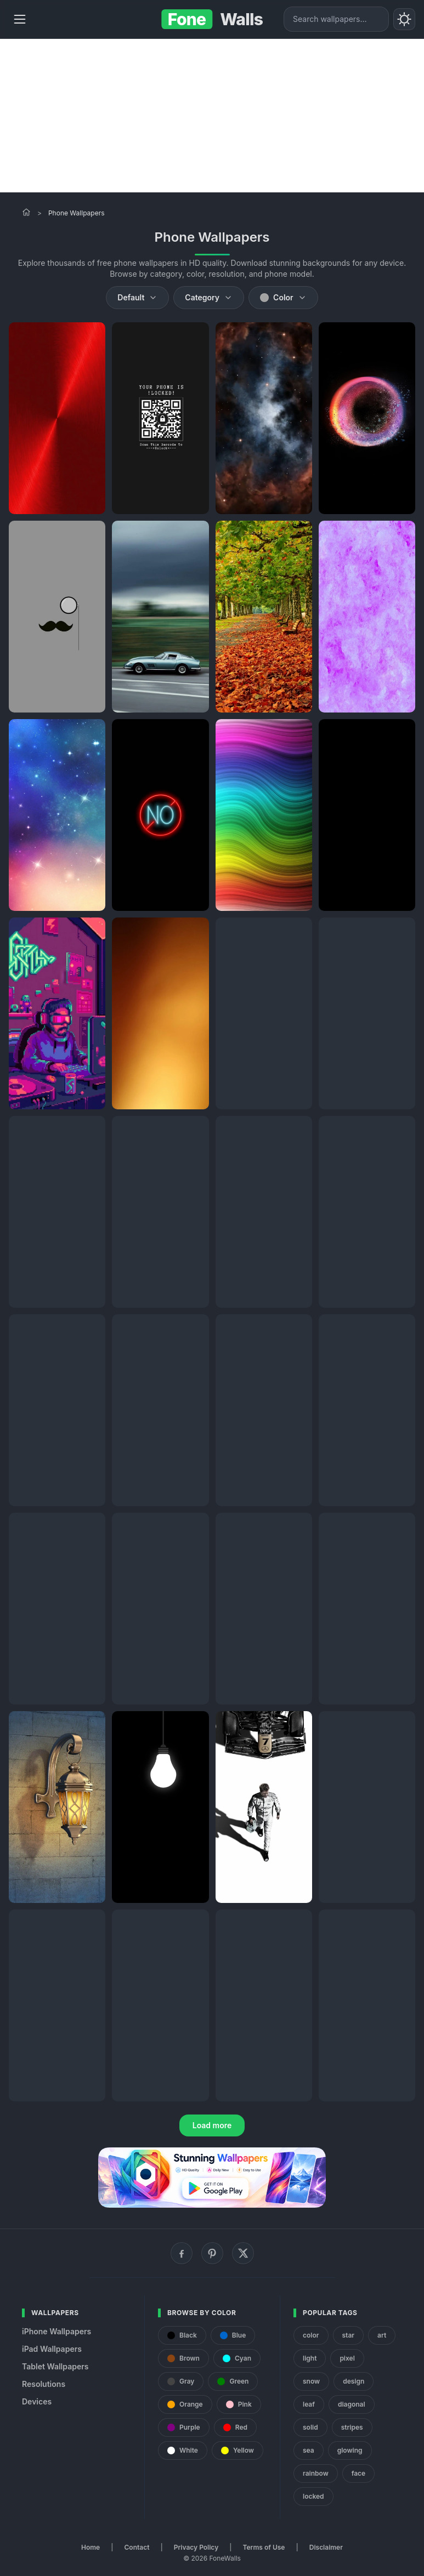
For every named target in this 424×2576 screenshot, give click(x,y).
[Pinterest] (212, 2253)
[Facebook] (182, 2253)
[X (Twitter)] (243, 2253)
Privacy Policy (196, 2547)
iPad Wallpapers (52, 2348)
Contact (137, 2547)
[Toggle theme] (404, 19)
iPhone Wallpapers (56, 2331)
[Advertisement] (212, 115)
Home (90, 2547)
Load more (212, 2125)
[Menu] (20, 19)
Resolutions (43, 2384)
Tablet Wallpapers (55, 2366)
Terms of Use (264, 2547)
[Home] (26, 212)
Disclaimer (326, 2547)
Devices (37, 2401)
